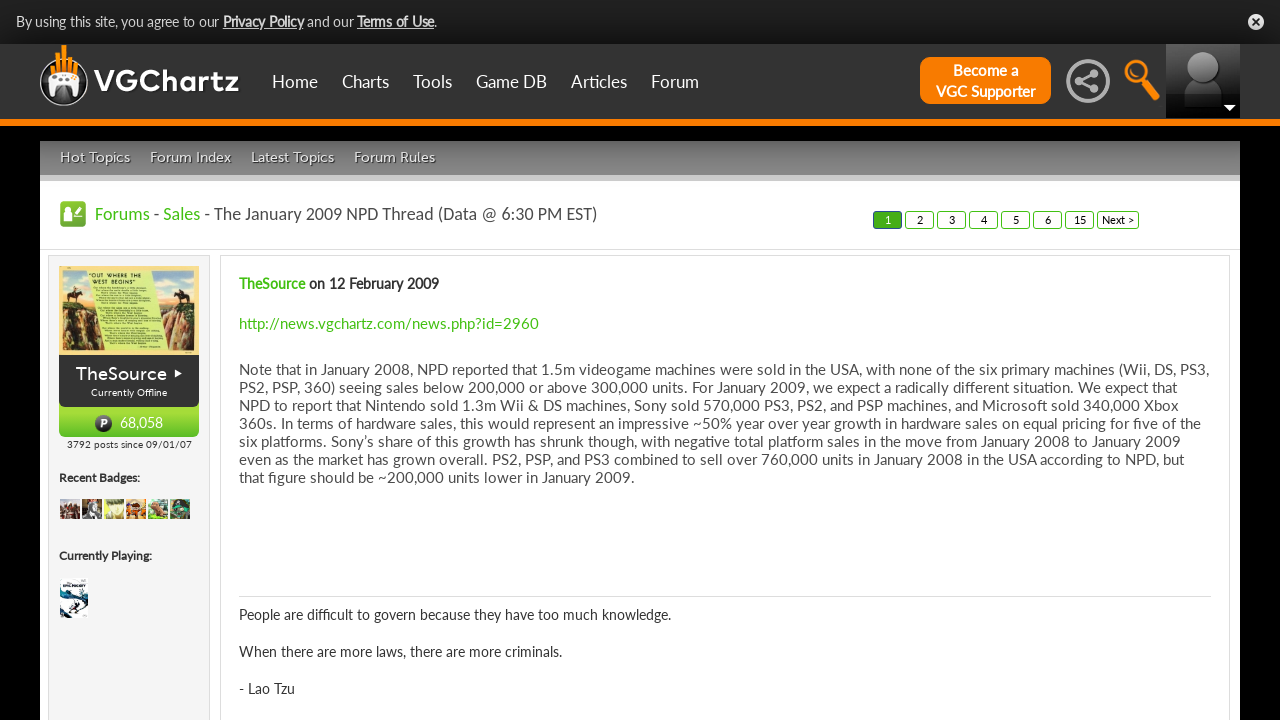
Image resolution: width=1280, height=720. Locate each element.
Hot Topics (95, 157)
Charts (365, 81)
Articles (599, 81)
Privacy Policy (263, 21)
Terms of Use (395, 21)
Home (295, 81)
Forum (675, 81)
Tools (432, 81)
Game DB (511, 81)
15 (1080, 219)
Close (1256, 22)
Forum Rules (394, 157)
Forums (122, 214)
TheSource (121, 374)
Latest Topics (292, 157)
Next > (1118, 219)
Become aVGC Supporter (985, 80)
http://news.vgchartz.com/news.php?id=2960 (389, 323)
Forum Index (190, 157)
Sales (181, 214)
